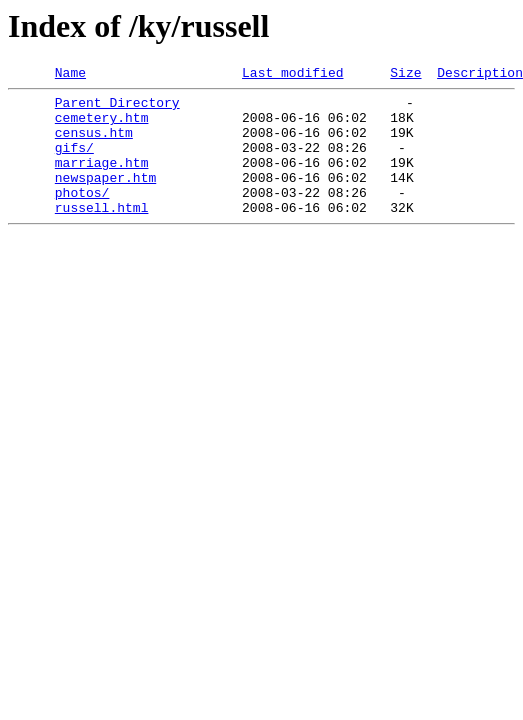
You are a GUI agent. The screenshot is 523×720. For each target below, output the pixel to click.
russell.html (102, 234)
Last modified (292, 75)
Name (70, 75)
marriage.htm (102, 180)
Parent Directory (117, 108)
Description (480, 75)
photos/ (82, 216)
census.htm (94, 144)
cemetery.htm (102, 126)
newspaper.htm (105, 198)
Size (405, 75)
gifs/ (74, 162)
